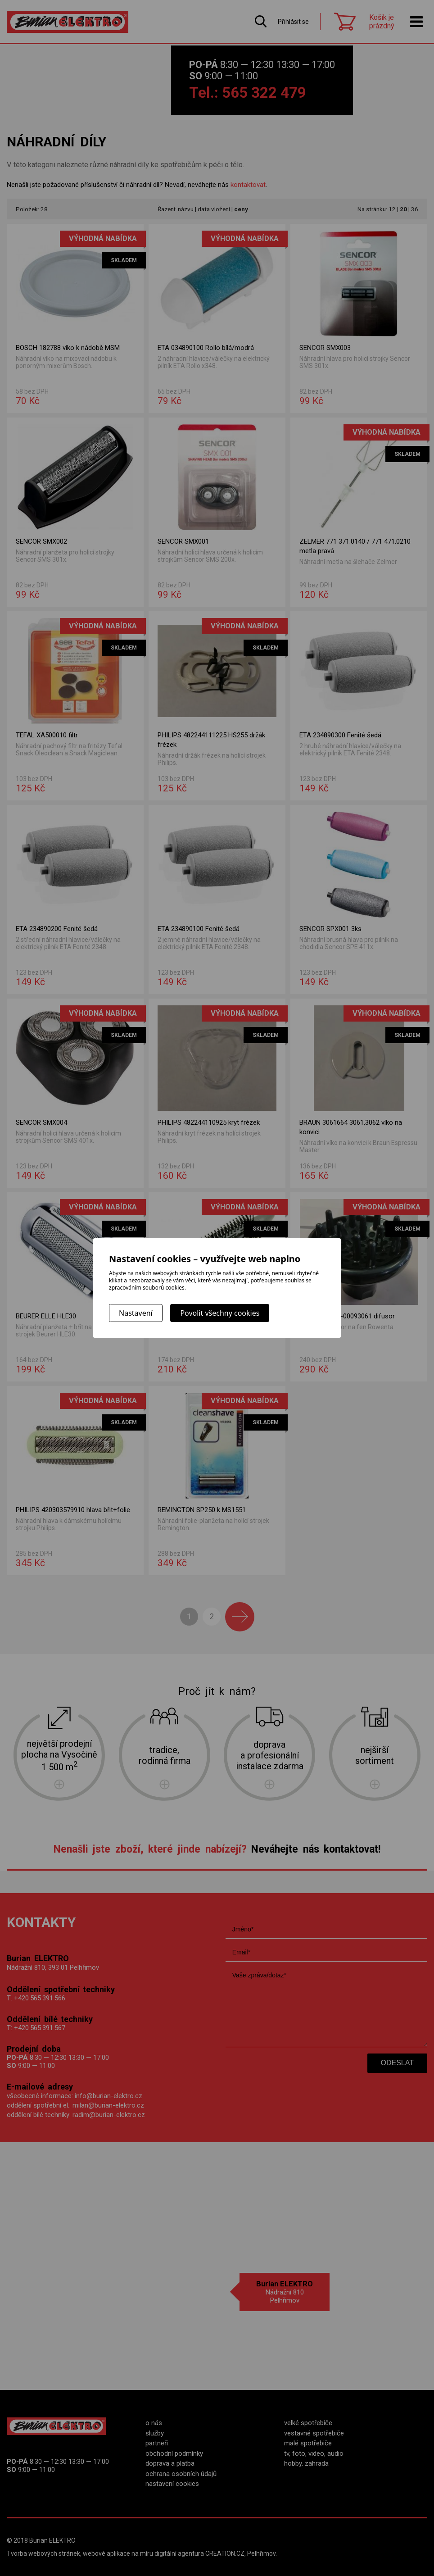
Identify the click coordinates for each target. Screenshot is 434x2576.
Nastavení (136, 1313)
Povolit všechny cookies (219, 1313)
